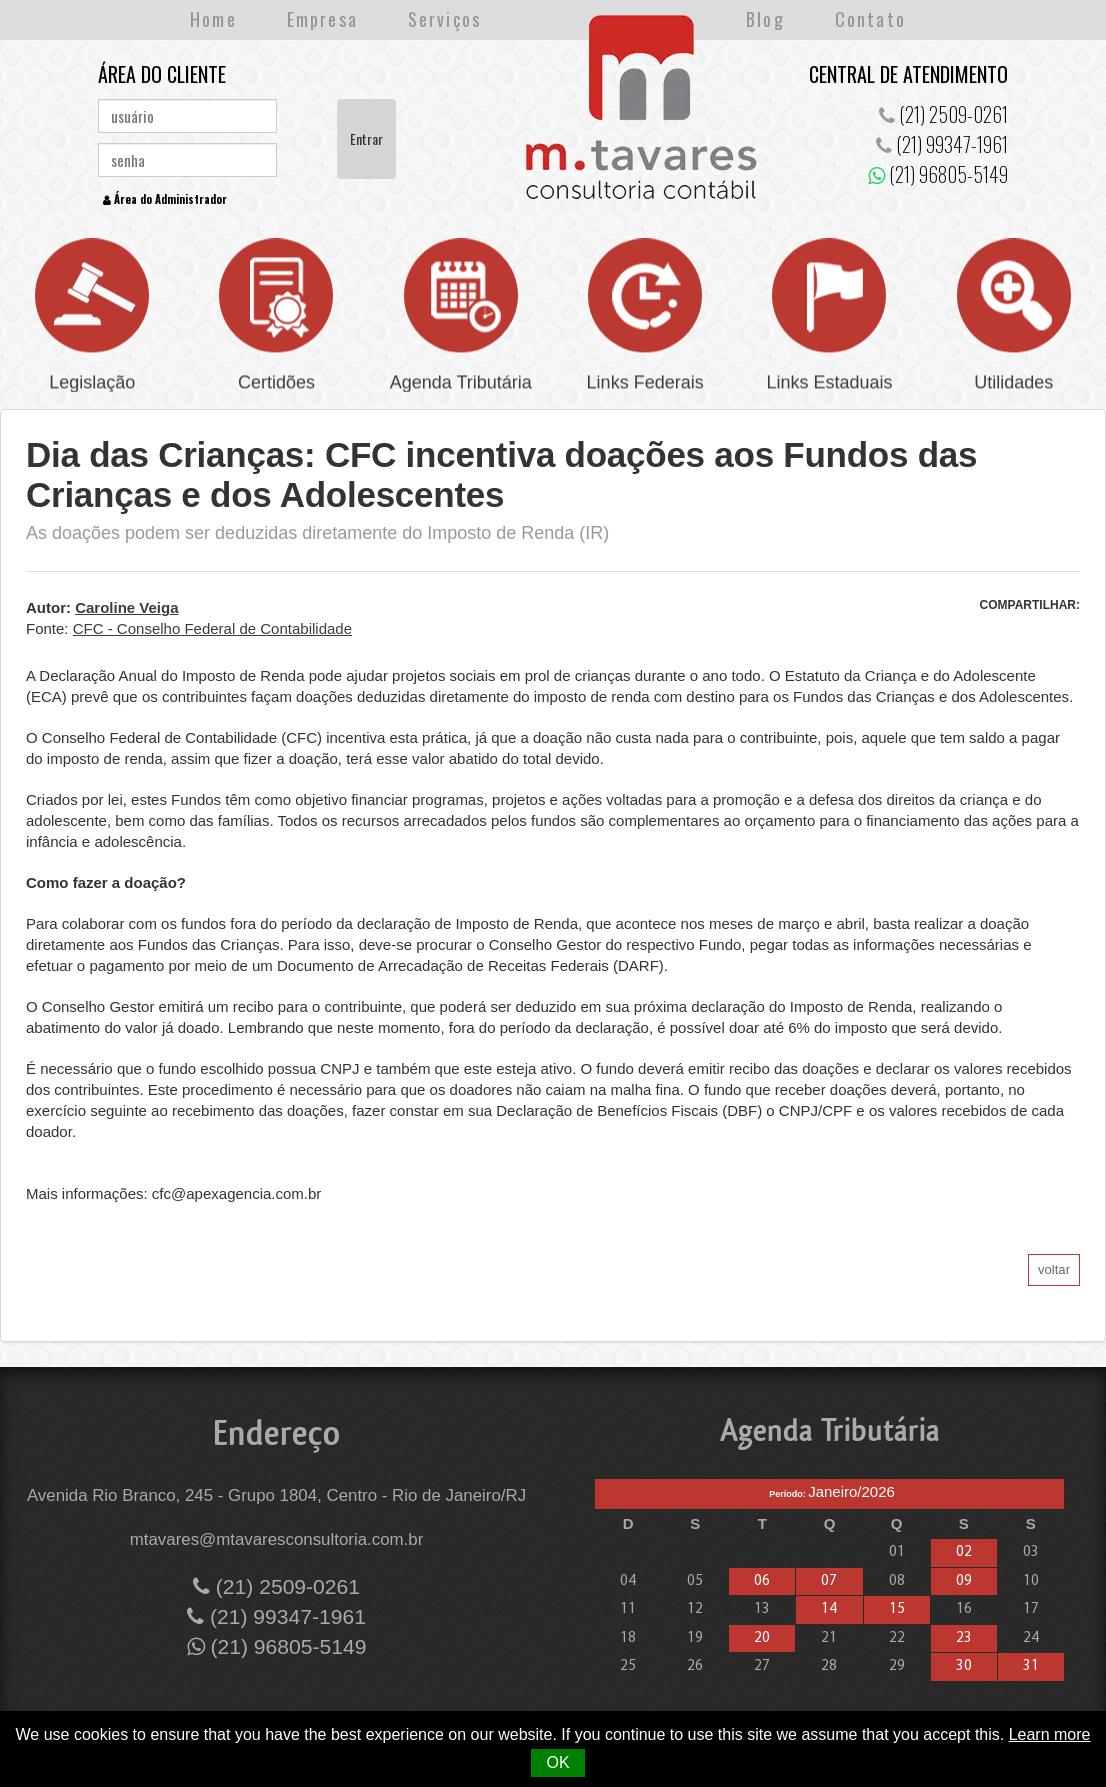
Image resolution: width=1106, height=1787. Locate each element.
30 (964, 1666)
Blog (765, 19)
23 (964, 1638)
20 (762, 1638)
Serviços (444, 19)
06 (762, 1581)
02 (964, 1552)
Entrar (366, 138)
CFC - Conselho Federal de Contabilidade (212, 628)
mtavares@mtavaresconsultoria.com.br (277, 1539)
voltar (1054, 1269)
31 (1031, 1666)
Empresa (322, 19)
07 (829, 1581)
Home (213, 19)
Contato (870, 19)
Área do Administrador (165, 199)
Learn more (1050, 1734)
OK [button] (557, 1762)
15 (897, 1609)
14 (829, 1609)
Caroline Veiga (126, 607)
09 (964, 1581)
